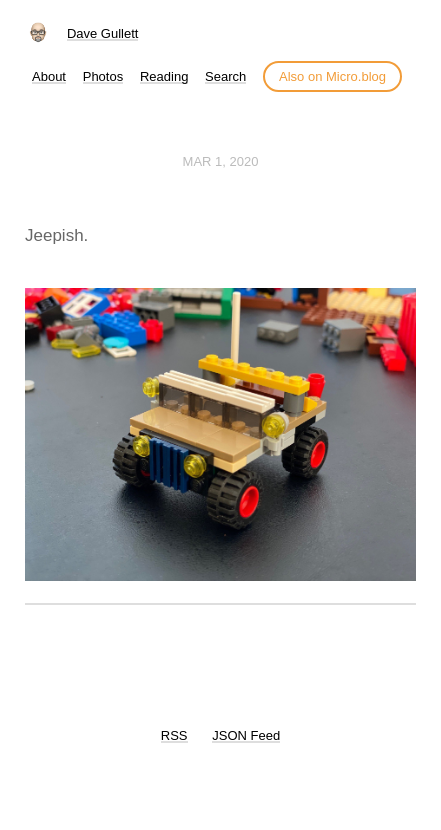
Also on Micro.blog (332, 76)
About (49, 76)
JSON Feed (246, 735)
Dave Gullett (103, 33)
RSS (174, 735)
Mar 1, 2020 (221, 161)
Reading (164, 76)
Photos (103, 76)
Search (225, 76)
